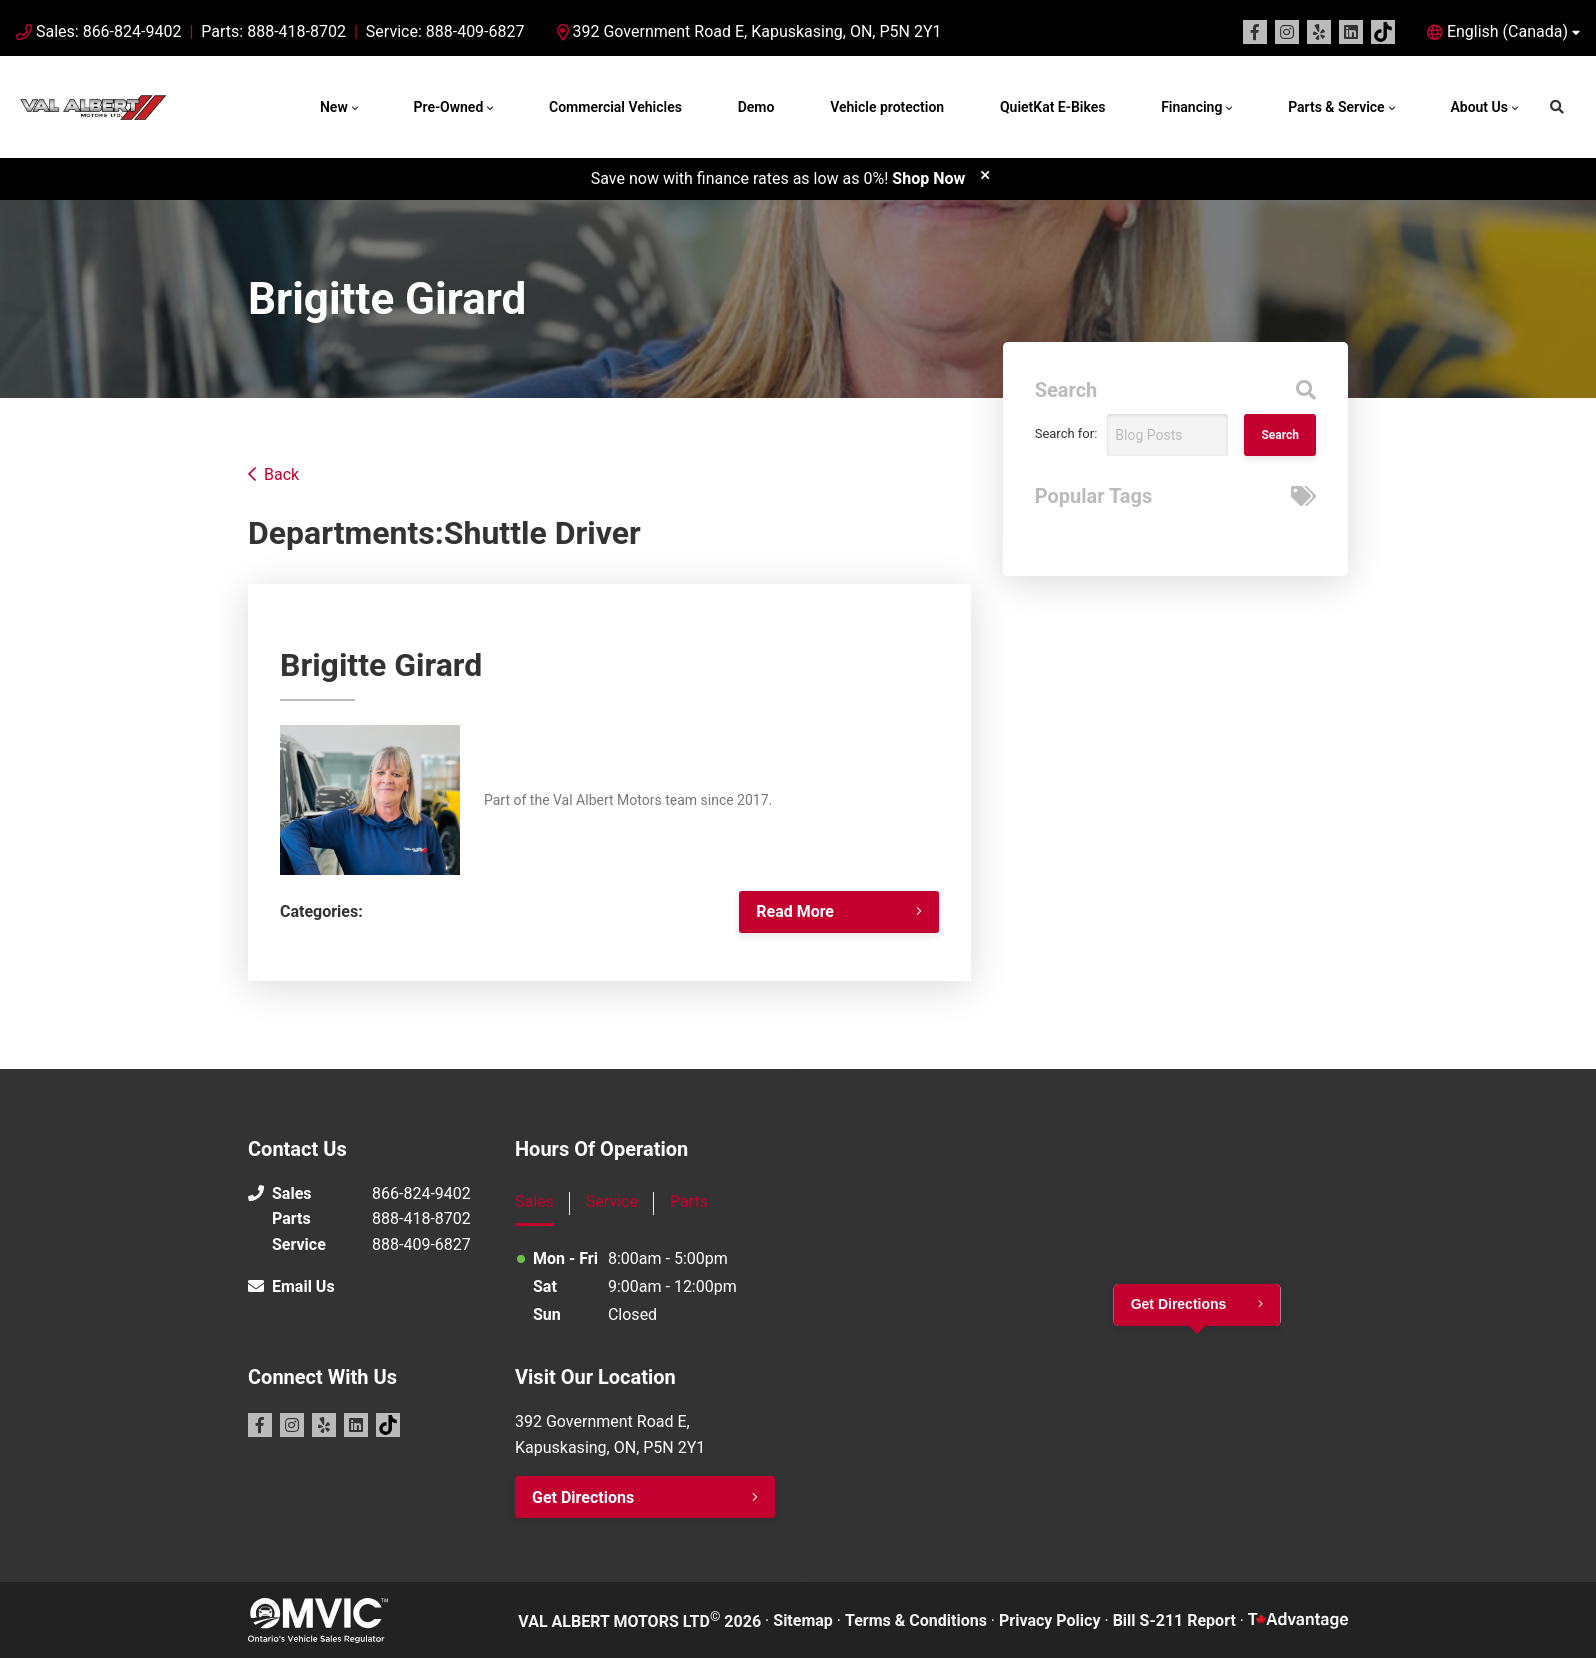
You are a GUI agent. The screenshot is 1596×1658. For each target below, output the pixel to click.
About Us (1479, 107)
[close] (985, 174)
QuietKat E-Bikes (1052, 107)
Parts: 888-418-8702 (273, 31)
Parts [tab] (689, 1201)
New (334, 107)
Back (281, 474)
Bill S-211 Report (1174, 1620)
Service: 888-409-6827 (445, 31)
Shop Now (928, 178)
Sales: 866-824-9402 (108, 31)
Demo (756, 107)
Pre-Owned (449, 107)
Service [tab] (612, 1201)
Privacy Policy (1049, 1620)
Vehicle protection (887, 107)
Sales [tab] (534, 1201)
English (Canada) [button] (1507, 31)
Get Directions (583, 1497)
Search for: (1066, 433)
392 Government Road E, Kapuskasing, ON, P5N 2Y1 (749, 31)
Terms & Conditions (916, 1620)
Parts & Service (1336, 107)
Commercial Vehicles (615, 107)
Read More (795, 911)
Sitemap (803, 1620)
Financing (1191, 107)
